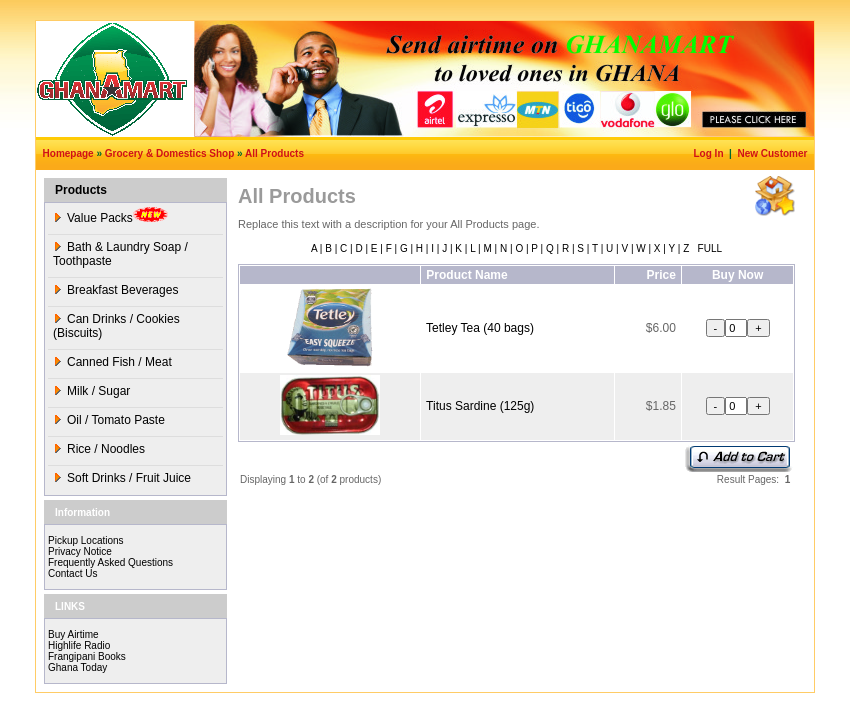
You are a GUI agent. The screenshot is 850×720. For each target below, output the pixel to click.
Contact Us (72, 573)
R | (566, 248)
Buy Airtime (73, 634)
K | (460, 248)
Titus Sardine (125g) (480, 406)
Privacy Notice (80, 551)
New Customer (773, 153)
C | (344, 248)
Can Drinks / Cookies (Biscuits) (116, 326)
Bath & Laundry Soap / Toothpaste (120, 254)
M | (489, 248)
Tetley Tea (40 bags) (480, 328)
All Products (274, 153)
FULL (708, 248)
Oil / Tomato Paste (109, 420)
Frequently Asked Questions (110, 562)
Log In (710, 153)
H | (420, 248)
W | (642, 248)
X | (658, 248)
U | (610, 248)
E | (375, 248)
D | (360, 248)
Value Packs (110, 216)
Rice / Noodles (99, 449)
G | (405, 248)
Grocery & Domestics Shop (169, 153)
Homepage (68, 153)
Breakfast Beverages (115, 290)
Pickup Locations (86, 540)
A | (317, 248)
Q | (551, 248)
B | (329, 248)
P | (536, 248)
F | (390, 248)
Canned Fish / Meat (112, 362)
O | (521, 248)
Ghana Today (77, 667)
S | (582, 248)
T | (596, 248)
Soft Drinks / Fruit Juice (122, 478)
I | (433, 248)
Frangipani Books (87, 656)
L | (473, 248)
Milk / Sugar (91, 391)
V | (626, 248)
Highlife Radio (79, 645)
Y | (673, 248)
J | (445, 248)
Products (81, 190)
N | (504, 248)
